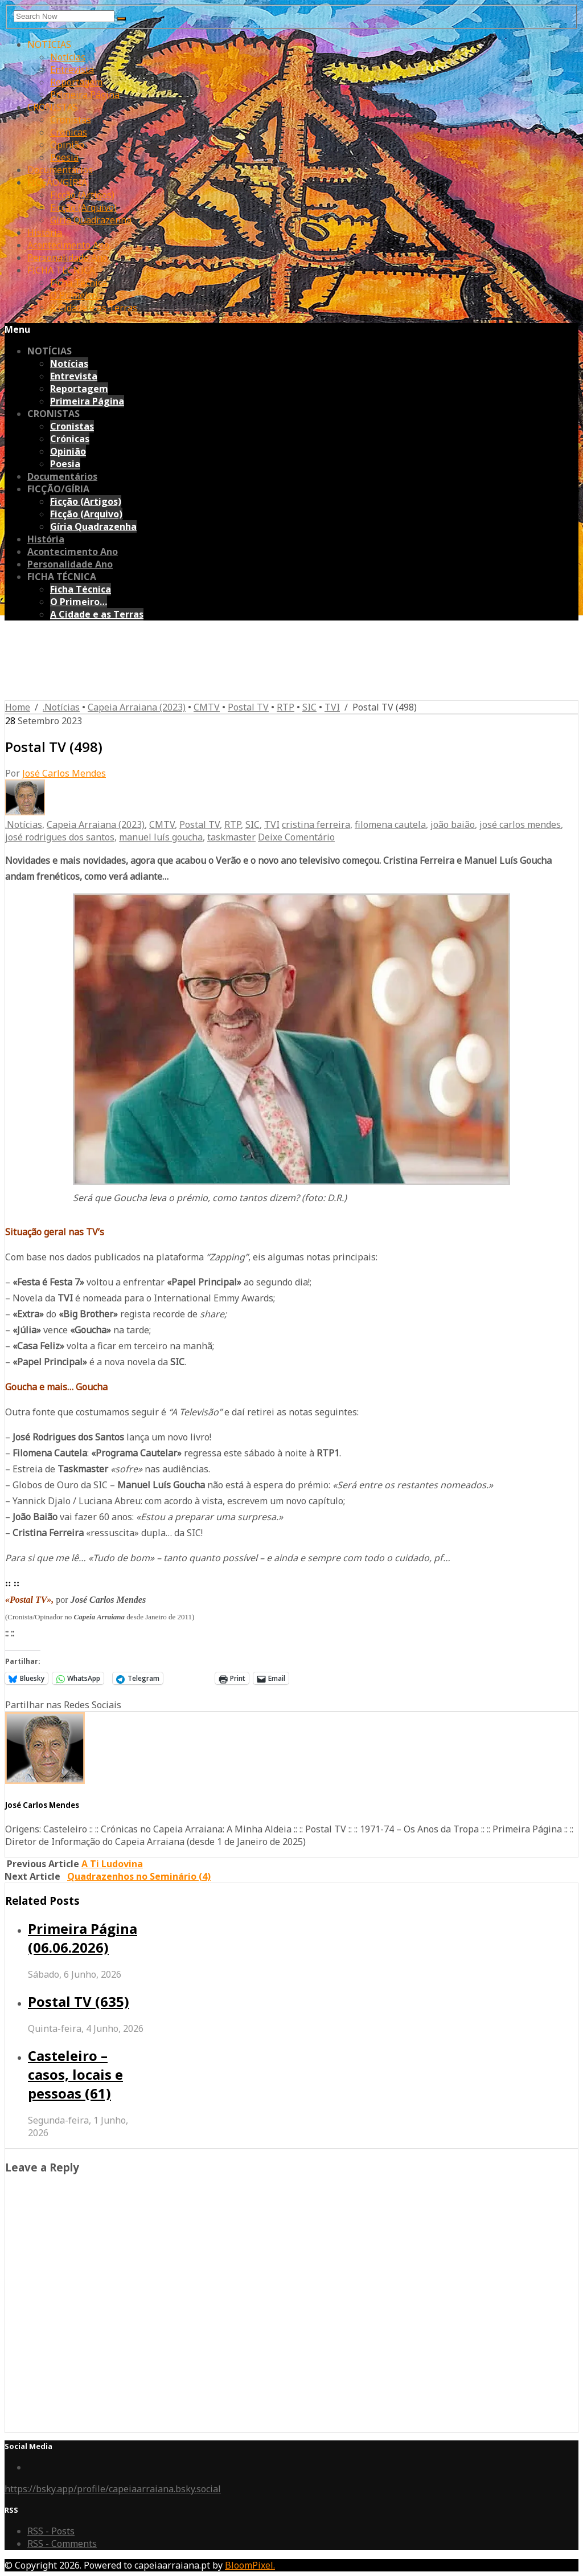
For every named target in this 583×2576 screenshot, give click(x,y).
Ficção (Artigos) (82, 195)
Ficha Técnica (78, 282)
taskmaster (231, 837)
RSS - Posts (51, 2531)
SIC (309, 707)
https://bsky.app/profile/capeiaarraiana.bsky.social (113, 2489)
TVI (332, 707)
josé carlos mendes (520, 824)
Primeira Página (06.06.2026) (82, 1938)
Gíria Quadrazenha (91, 220)
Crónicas (68, 132)
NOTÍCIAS (49, 44)
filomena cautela (390, 824)
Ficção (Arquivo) (83, 207)
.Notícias (61, 707)
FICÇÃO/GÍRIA (57, 182)
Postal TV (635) (78, 2001)
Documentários (60, 170)
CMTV (207, 707)
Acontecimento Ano (68, 245)
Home (17, 707)
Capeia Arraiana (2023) (137, 707)
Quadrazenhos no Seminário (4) (139, 1876)
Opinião (67, 144)
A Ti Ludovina (112, 1864)
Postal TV (248, 707)
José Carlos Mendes (64, 773)
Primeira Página (85, 94)
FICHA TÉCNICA (61, 270)
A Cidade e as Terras (93, 307)
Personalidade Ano (67, 257)
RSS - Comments (62, 2543)
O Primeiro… (76, 295)
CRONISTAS (52, 107)
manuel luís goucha (161, 837)
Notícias (67, 57)
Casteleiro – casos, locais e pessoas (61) (75, 2074)
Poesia (64, 157)
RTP (285, 707)
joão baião (452, 824)
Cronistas (70, 119)
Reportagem (76, 82)
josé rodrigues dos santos (59, 837)
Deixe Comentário (296, 837)
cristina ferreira (316, 824)
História (44, 232)
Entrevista (72, 69)
